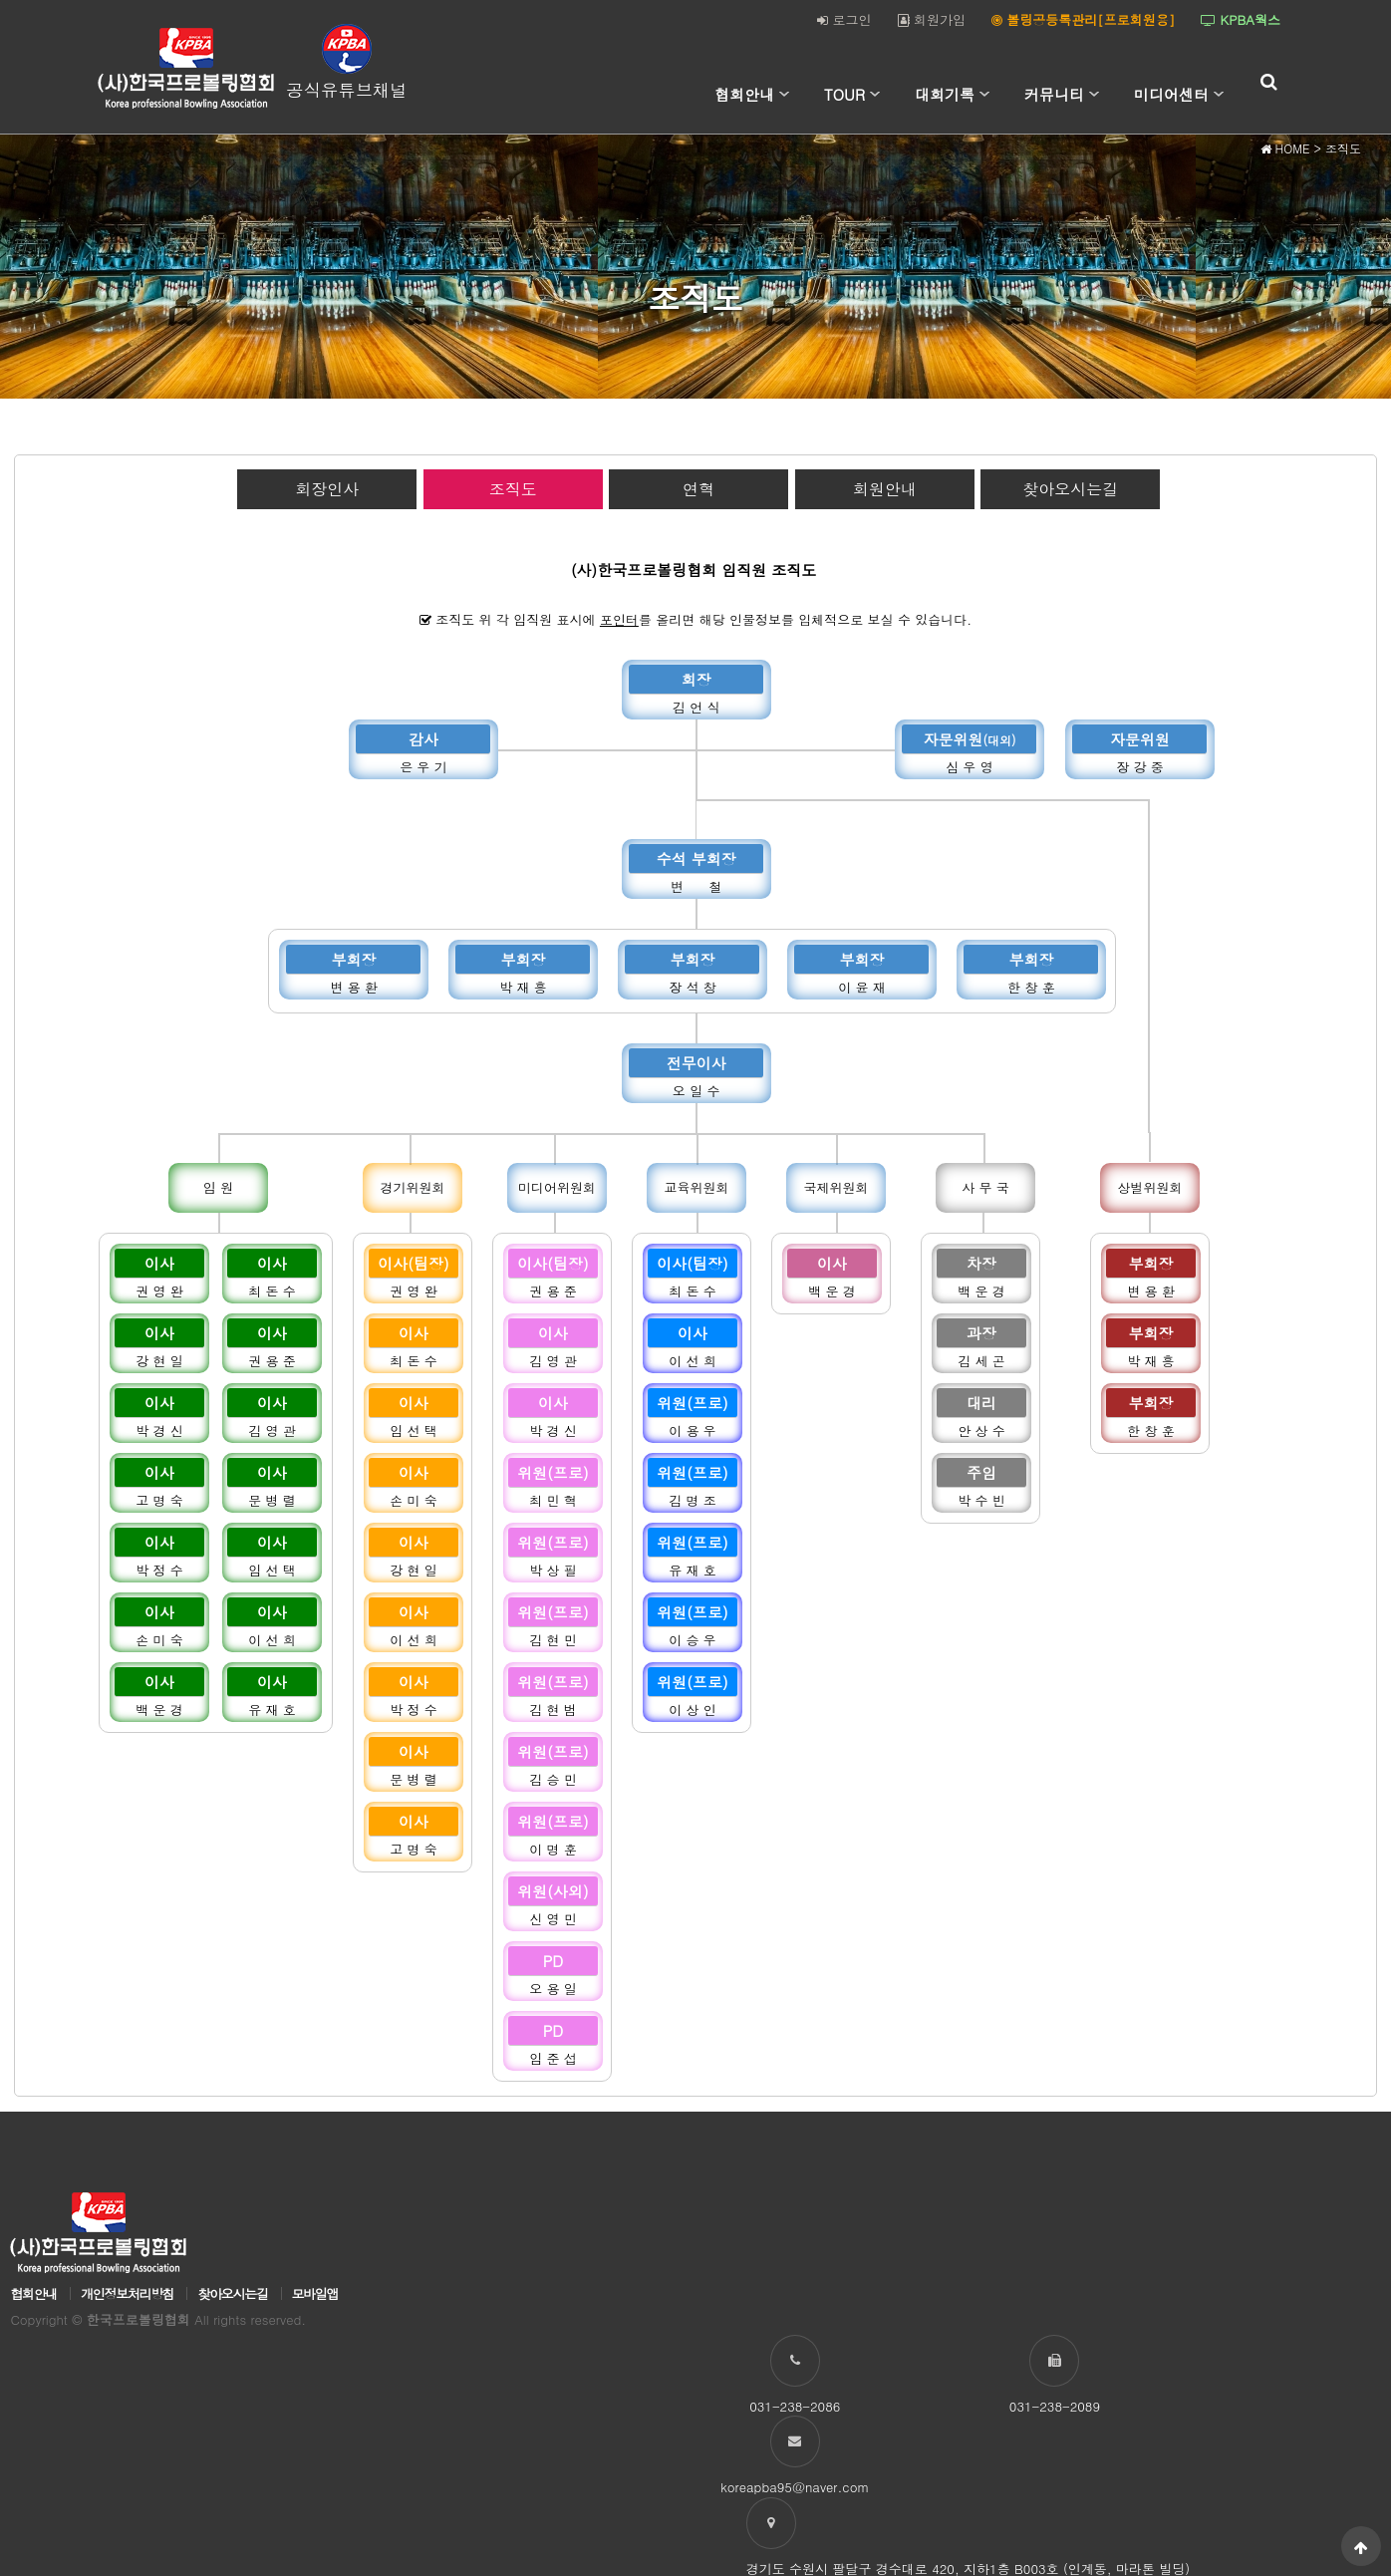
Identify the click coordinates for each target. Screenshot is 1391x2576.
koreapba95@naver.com (1267, 2406)
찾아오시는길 (1070, 488)
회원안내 (885, 488)
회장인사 (327, 488)
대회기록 (944, 94)
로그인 (844, 19)
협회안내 (744, 94)
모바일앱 (314, 2295)
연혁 (698, 488)
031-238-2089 (1037, 2406)
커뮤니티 (1054, 94)
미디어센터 (1171, 94)
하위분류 (784, 95)
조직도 (513, 488)
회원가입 (932, 19)
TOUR (844, 94)
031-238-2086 (809, 2406)
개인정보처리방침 (127, 2295)
